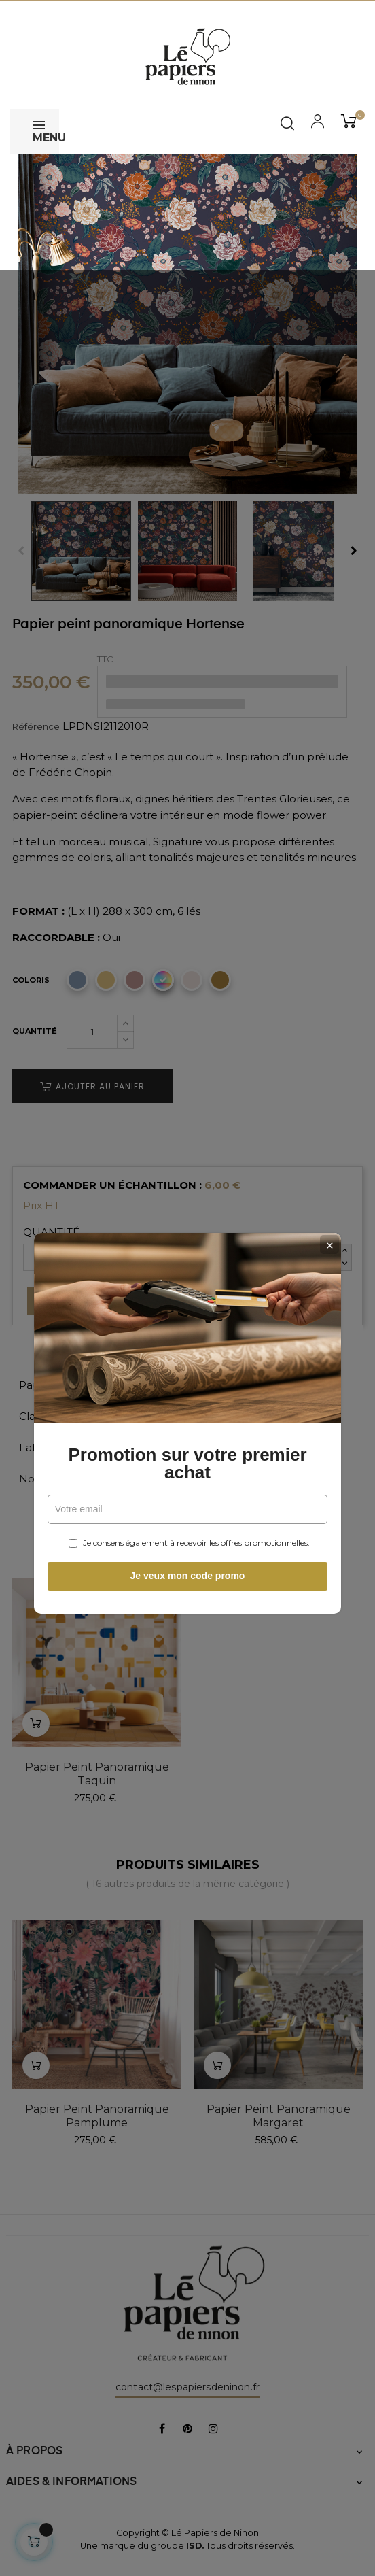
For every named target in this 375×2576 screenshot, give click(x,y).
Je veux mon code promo (187, 1441)
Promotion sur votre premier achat (187, 1328)
